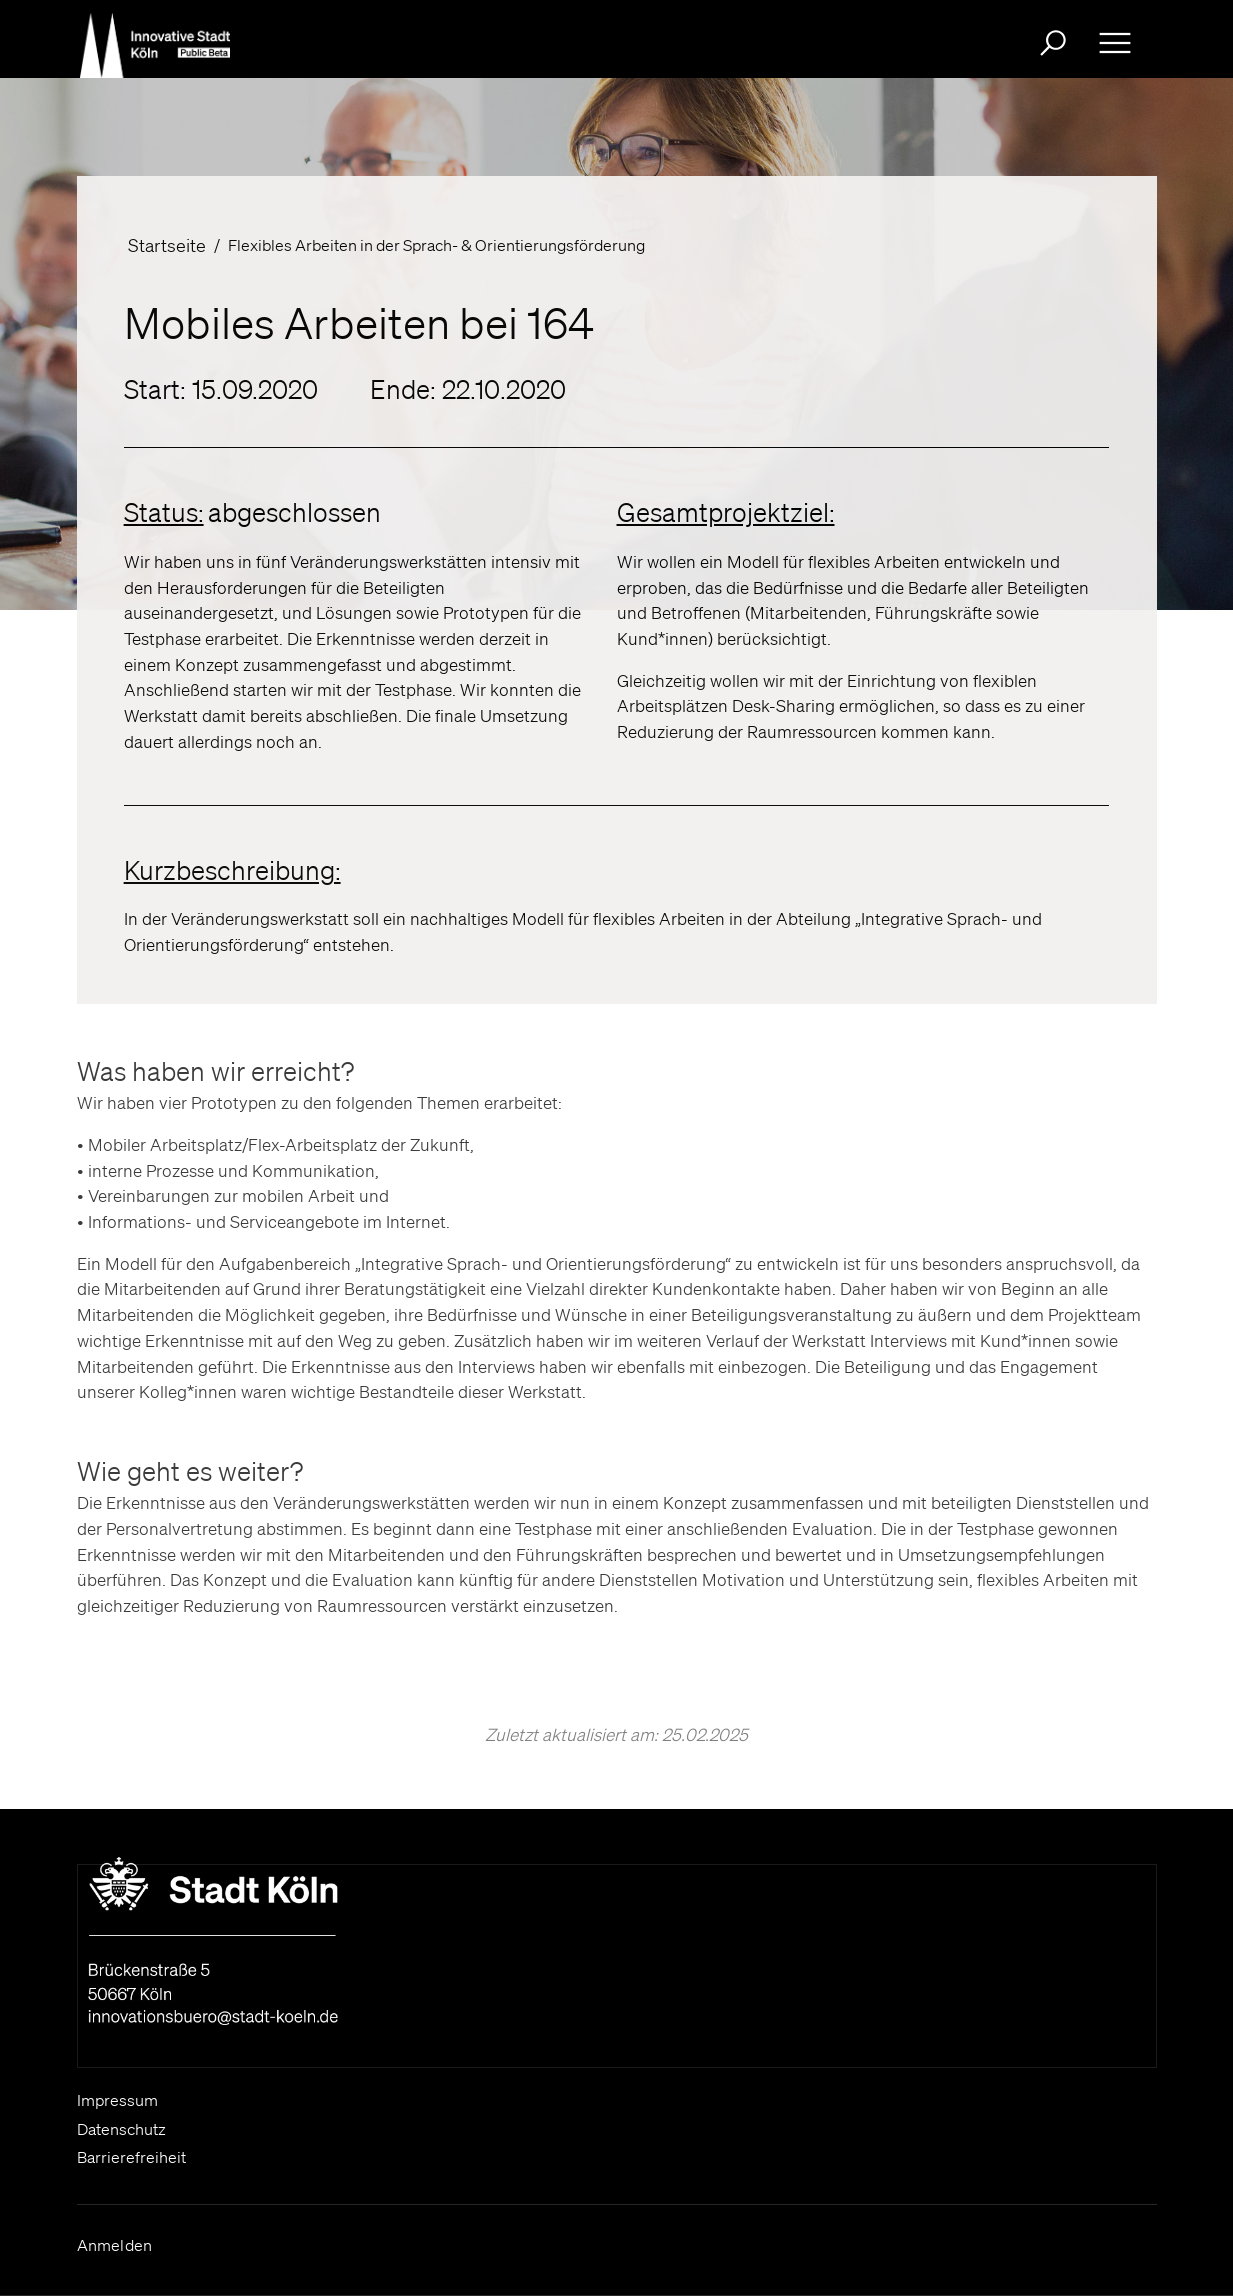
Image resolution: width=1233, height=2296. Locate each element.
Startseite (167, 245)
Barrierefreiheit (131, 2157)
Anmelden (115, 2245)
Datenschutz (121, 2129)
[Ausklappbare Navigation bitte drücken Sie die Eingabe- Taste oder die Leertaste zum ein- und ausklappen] (1115, 43)
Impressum (117, 2100)
